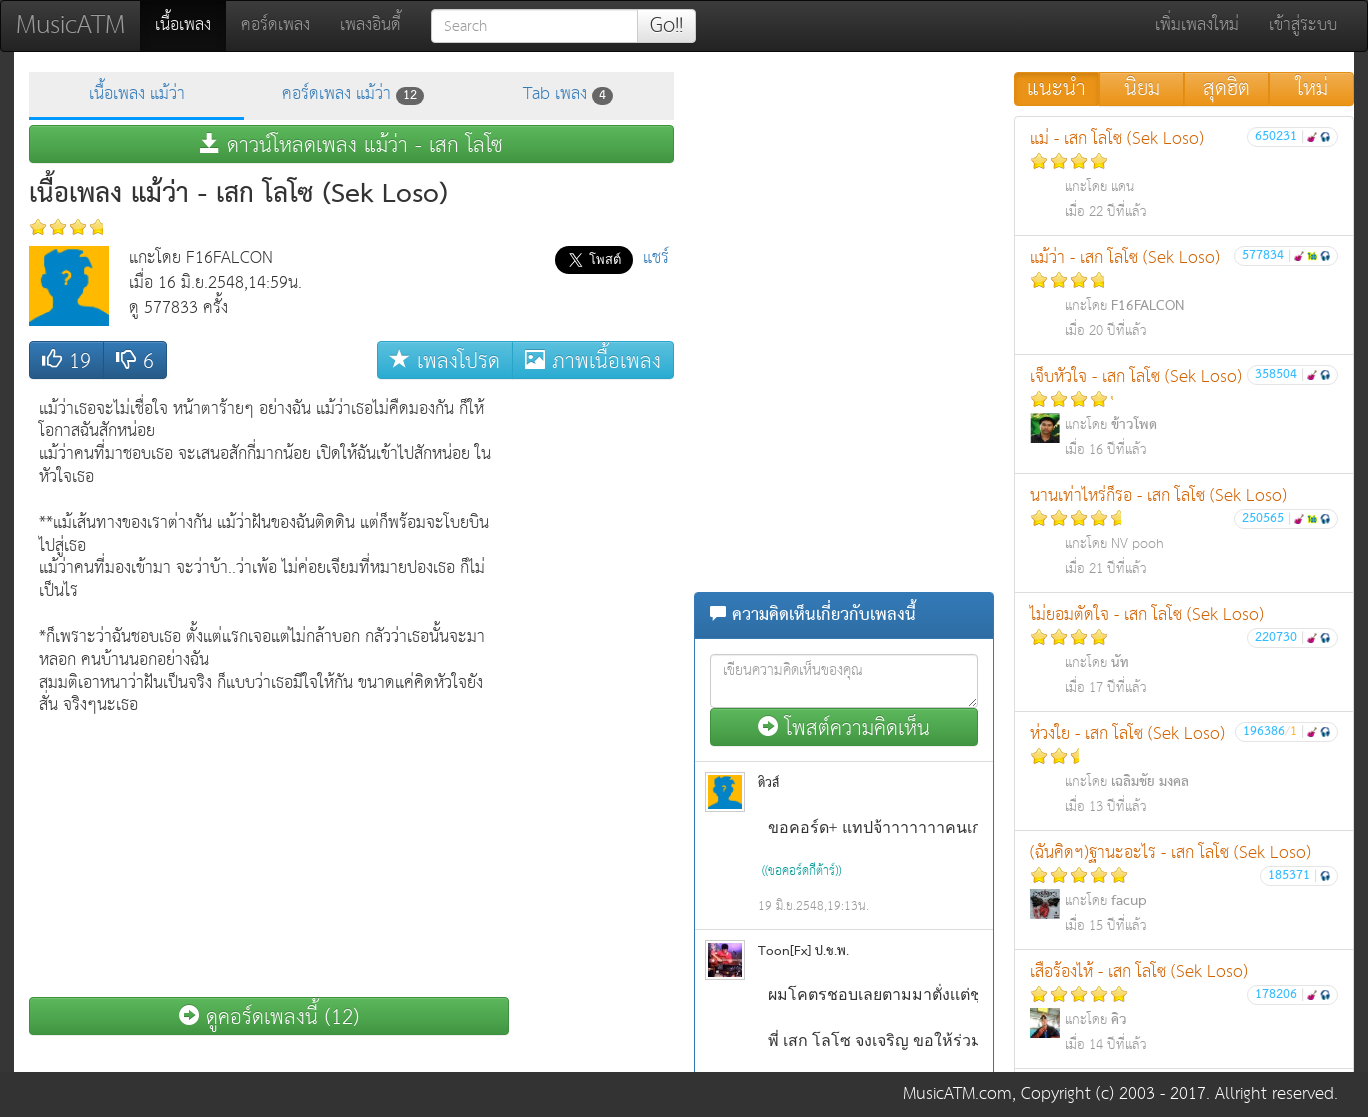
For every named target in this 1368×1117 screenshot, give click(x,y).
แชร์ (656, 258)
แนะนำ (1056, 89)
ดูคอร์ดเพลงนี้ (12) (269, 1016)
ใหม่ (1312, 89)
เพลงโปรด (445, 360)
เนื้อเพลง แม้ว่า (137, 94)
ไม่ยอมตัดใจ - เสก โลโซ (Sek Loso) (1184, 650)
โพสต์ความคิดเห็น (844, 727)
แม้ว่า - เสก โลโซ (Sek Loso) (1184, 293)
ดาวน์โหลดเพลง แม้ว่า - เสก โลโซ (351, 144)
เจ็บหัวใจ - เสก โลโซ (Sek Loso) (1184, 412)
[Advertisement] (594, 689)
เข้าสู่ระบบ (1303, 25)
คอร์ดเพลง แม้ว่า (353, 94)
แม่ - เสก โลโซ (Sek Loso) (1184, 174)
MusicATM (70, 25)
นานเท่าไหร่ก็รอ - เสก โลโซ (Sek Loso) (1184, 531)
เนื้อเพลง (190, 25)
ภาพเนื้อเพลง (593, 360)
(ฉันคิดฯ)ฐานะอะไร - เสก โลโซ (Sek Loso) (1184, 888)
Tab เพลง (568, 94)
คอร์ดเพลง (275, 25)
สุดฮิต (1226, 89)
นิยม (1142, 89)
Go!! (666, 26)
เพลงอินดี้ (370, 25)
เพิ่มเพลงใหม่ (1197, 25)
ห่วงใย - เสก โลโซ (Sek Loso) (1184, 769)
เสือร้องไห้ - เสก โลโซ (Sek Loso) (1184, 1007)
